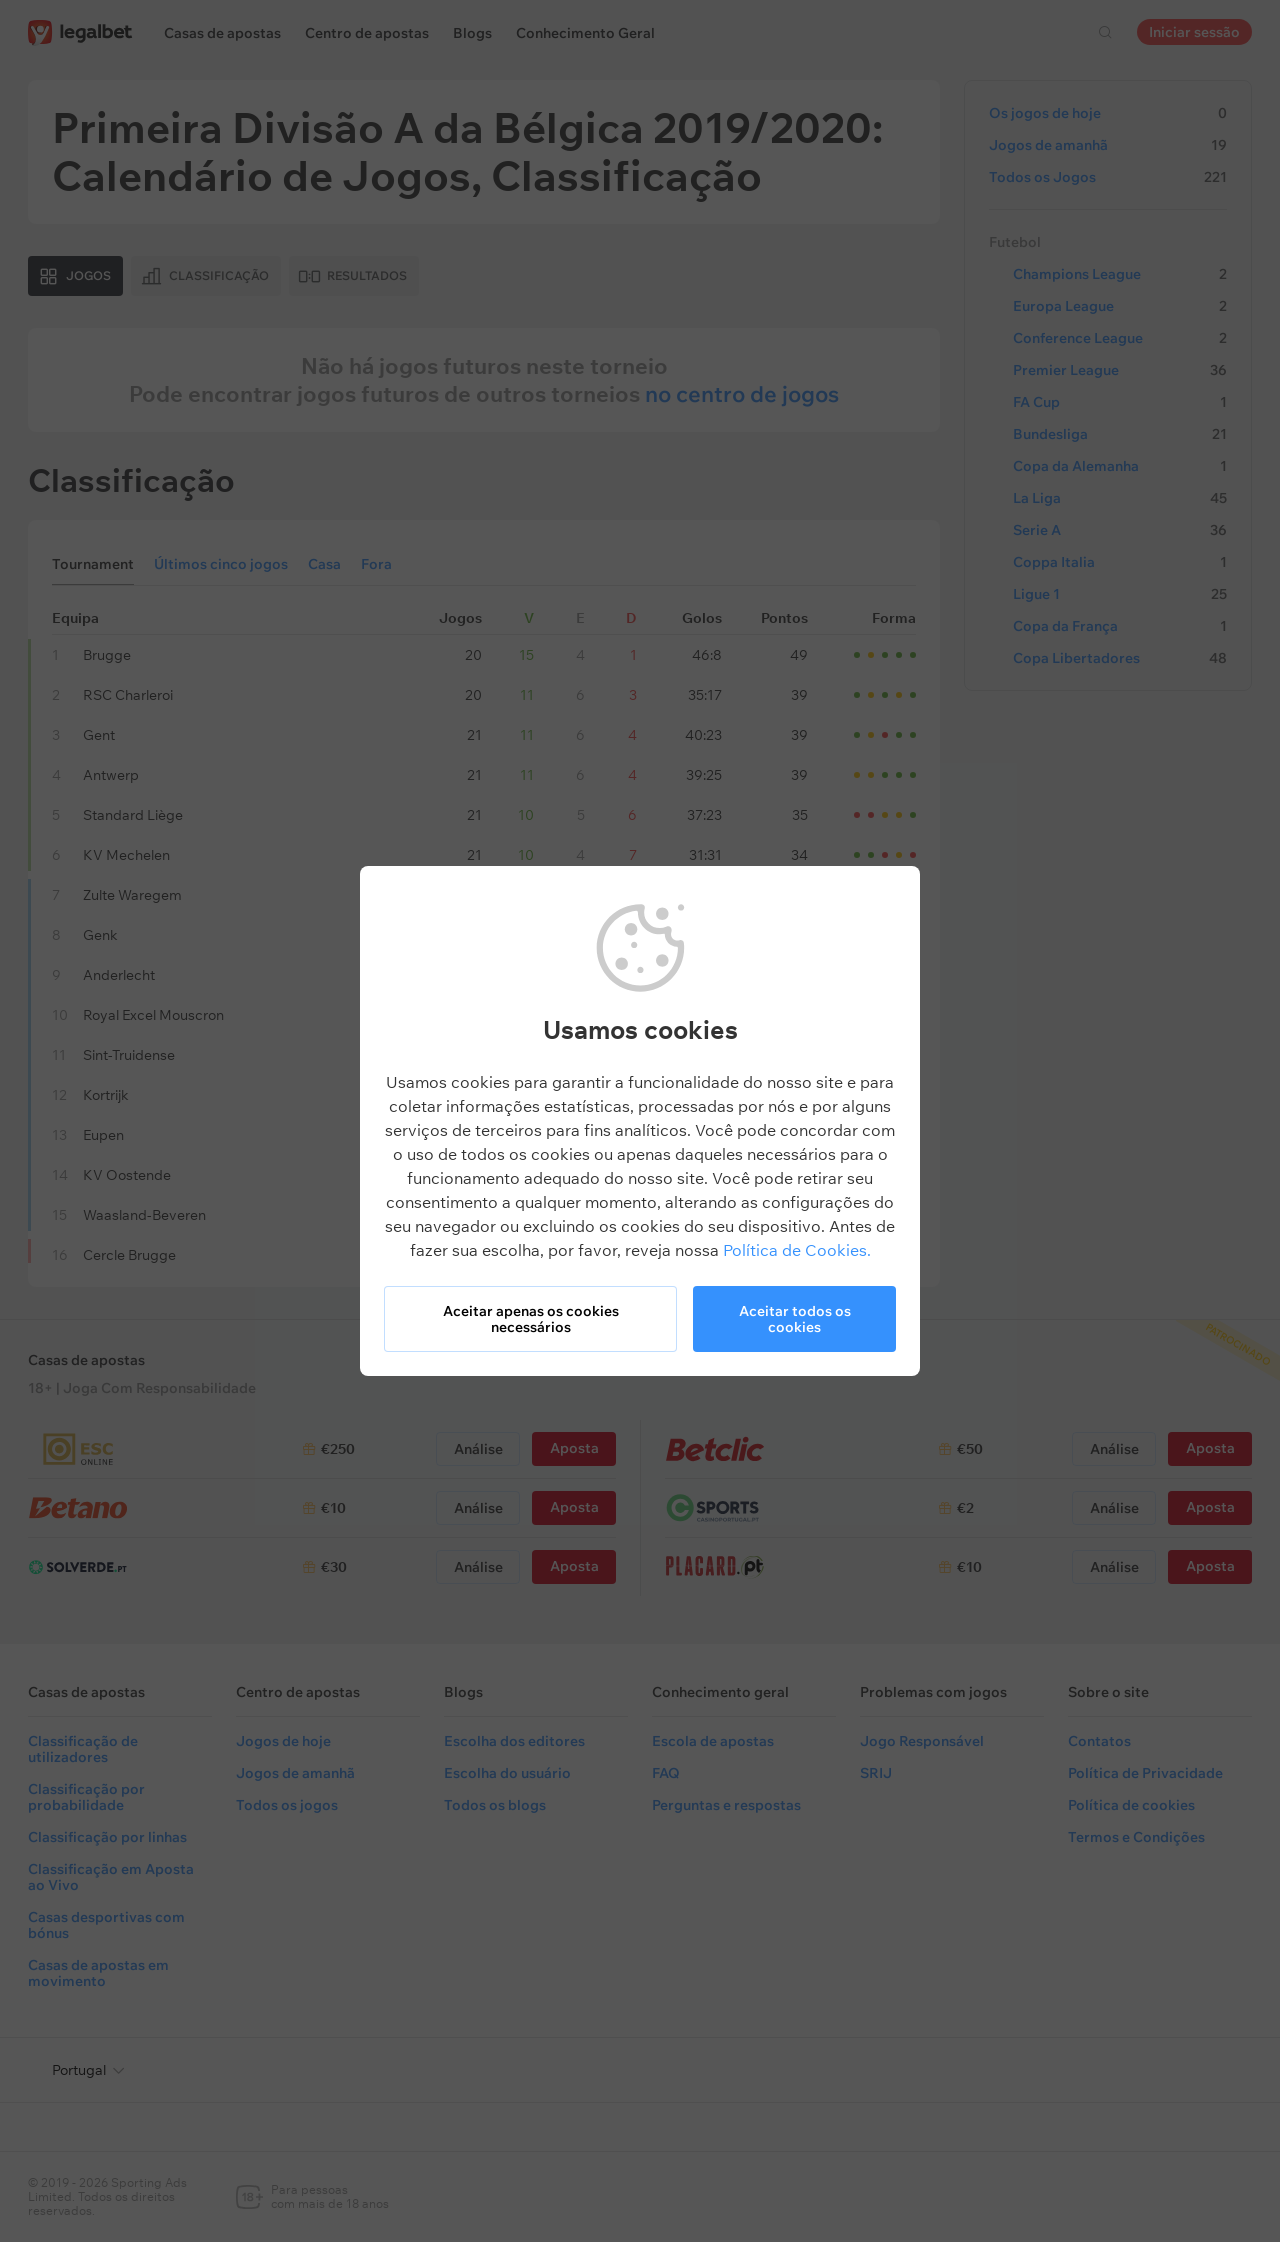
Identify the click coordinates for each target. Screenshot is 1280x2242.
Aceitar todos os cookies (795, 1319)
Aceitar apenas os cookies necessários (531, 1319)
